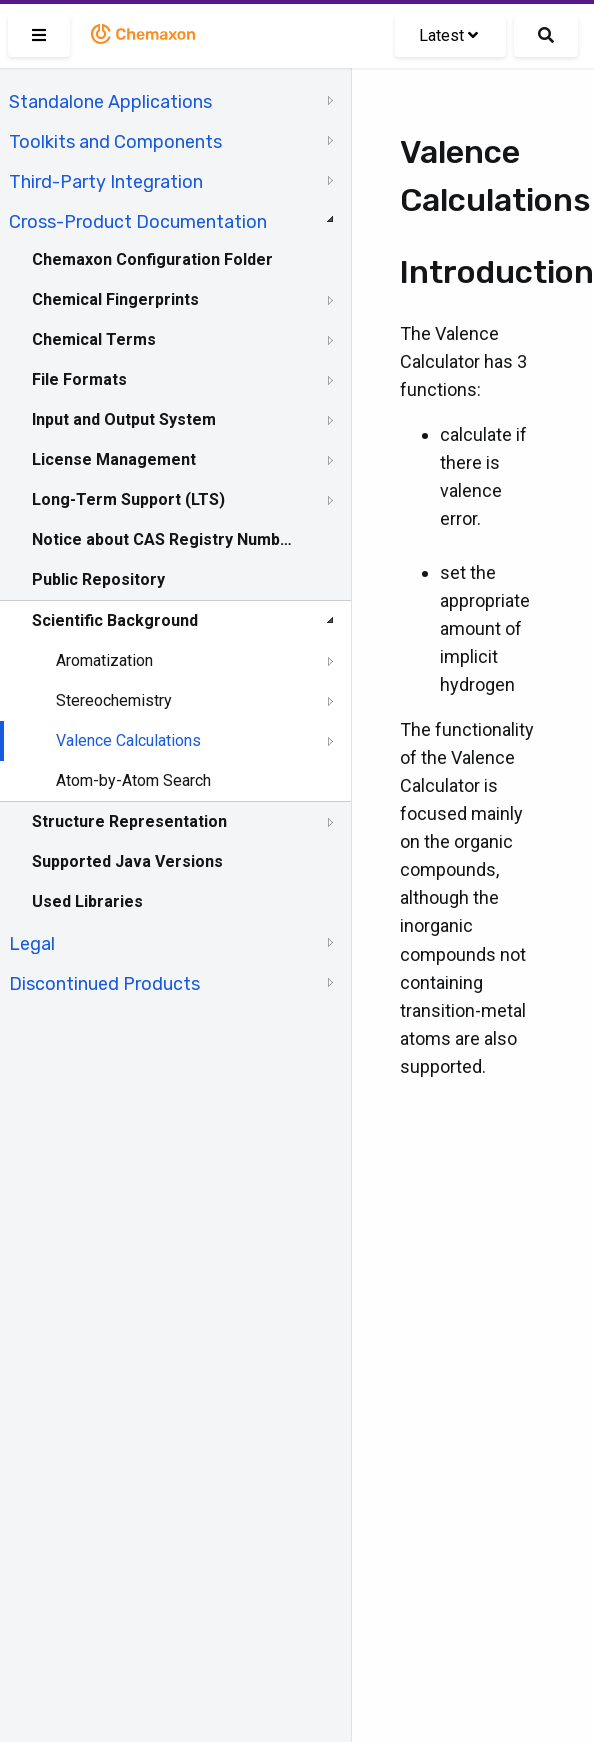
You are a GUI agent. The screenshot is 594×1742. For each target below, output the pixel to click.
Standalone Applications (110, 102)
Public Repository (98, 579)
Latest (448, 35)
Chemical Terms (94, 339)
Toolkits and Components (115, 142)
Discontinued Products (104, 984)
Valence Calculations (128, 740)
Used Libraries (87, 901)
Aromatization (104, 660)
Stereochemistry (114, 700)
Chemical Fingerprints (115, 299)
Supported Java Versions (127, 861)
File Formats (79, 379)
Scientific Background (115, 620)
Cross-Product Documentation (138, 222)
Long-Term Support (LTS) (128, 499)
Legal (32, 944)
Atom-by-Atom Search (133, 780)
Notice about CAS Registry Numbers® (163, 539)
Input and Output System (124, 419)
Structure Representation (129, 821)
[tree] (175, 541)
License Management (114, 459)
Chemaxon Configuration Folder (152, 259)
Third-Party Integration (106, 182)
